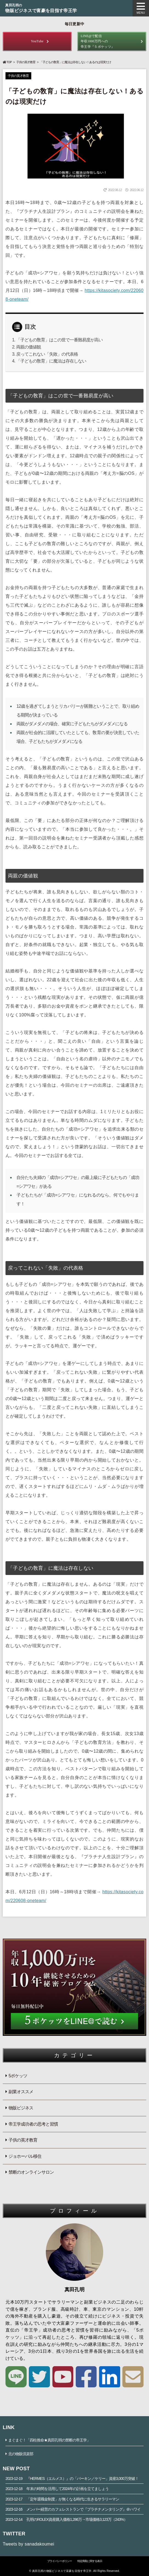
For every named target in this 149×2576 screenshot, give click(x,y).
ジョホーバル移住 (25, 2156)
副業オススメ (21, 2091)
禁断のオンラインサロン (31, 2172)
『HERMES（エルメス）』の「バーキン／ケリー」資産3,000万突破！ (72, 2478)
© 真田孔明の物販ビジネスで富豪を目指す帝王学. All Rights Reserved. (74, 2570)
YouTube (37, 41)
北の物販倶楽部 (20, 2454)
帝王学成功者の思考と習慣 (33, 2124)
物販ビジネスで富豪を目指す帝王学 (74, 8)
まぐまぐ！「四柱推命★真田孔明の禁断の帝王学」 (49, 2440)
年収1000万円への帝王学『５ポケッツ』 (112, 41)
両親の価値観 (28, 347)
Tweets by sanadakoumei (28, 2544)
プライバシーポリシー (59, 2561)
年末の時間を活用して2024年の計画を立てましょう (57, 2488)
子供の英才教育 (25, 62)
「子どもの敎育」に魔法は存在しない (51, 361)
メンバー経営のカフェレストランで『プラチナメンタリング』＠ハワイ (72, 2509)
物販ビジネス (21, 2108)
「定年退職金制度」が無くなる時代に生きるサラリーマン (62, 2499)
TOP (7, 62)
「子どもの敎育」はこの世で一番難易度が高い (59, 340)
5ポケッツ (18, 2075)
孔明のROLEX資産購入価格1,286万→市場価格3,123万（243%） (66, 2519)
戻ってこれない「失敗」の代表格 (47, 354)
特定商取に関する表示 (89, 2561)
